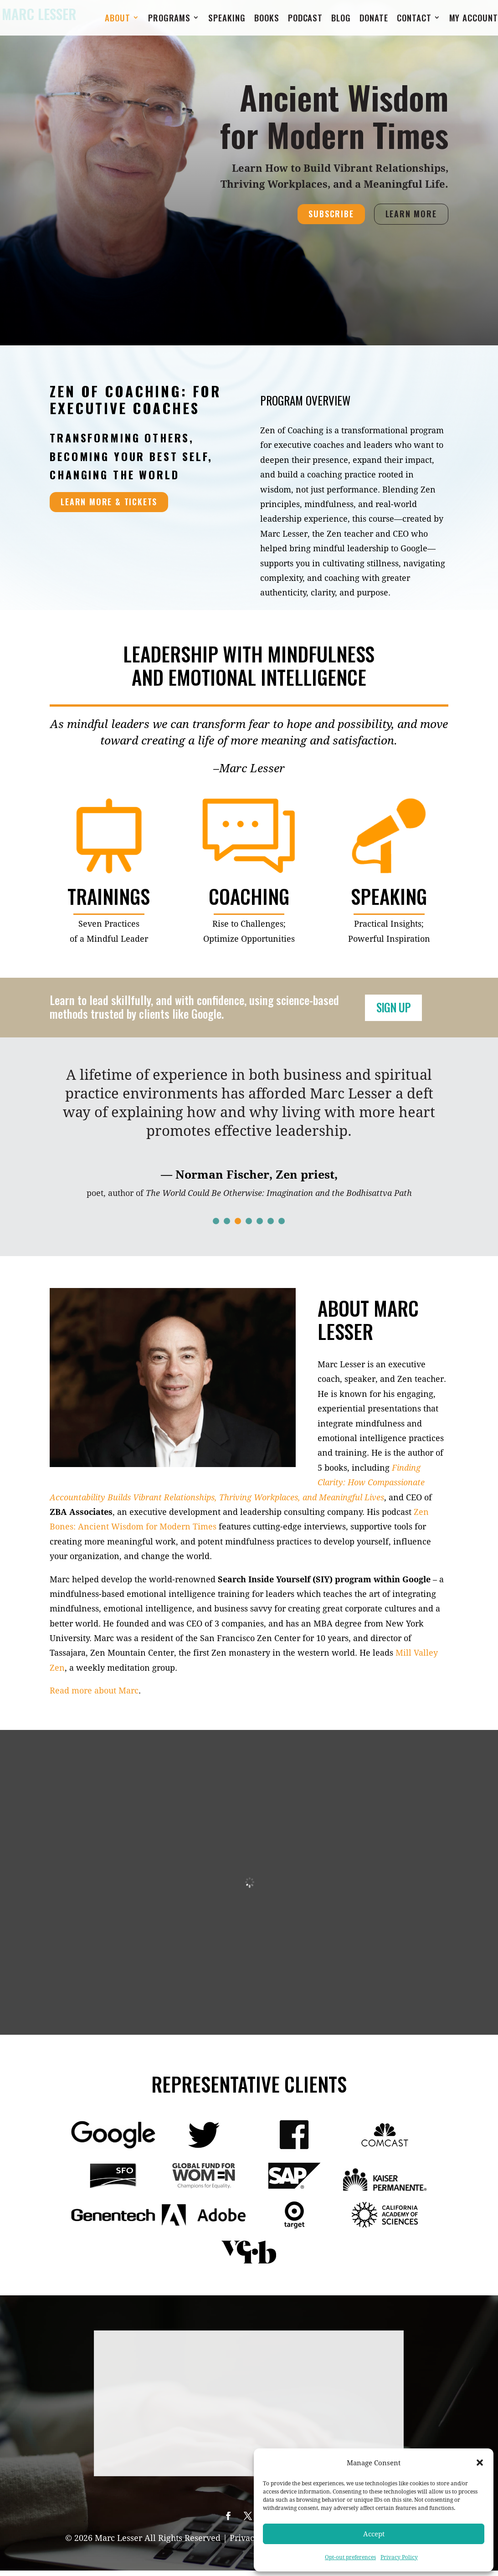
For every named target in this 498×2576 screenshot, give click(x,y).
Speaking (227, 20)
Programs (169, 20)
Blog (341, 20)
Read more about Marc (94, 1690)
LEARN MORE (411, 214)
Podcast (305, 20)
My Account (473, 20)
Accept (374, 2533)
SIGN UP (399, 1007)
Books (266, 20)
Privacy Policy (399, 2557)
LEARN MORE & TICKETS (109, 502)
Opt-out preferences (350, 2557)
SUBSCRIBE (331, 214)
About (117, 20)
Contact (414, 20)
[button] (479, 2462)
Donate (373, 20)
